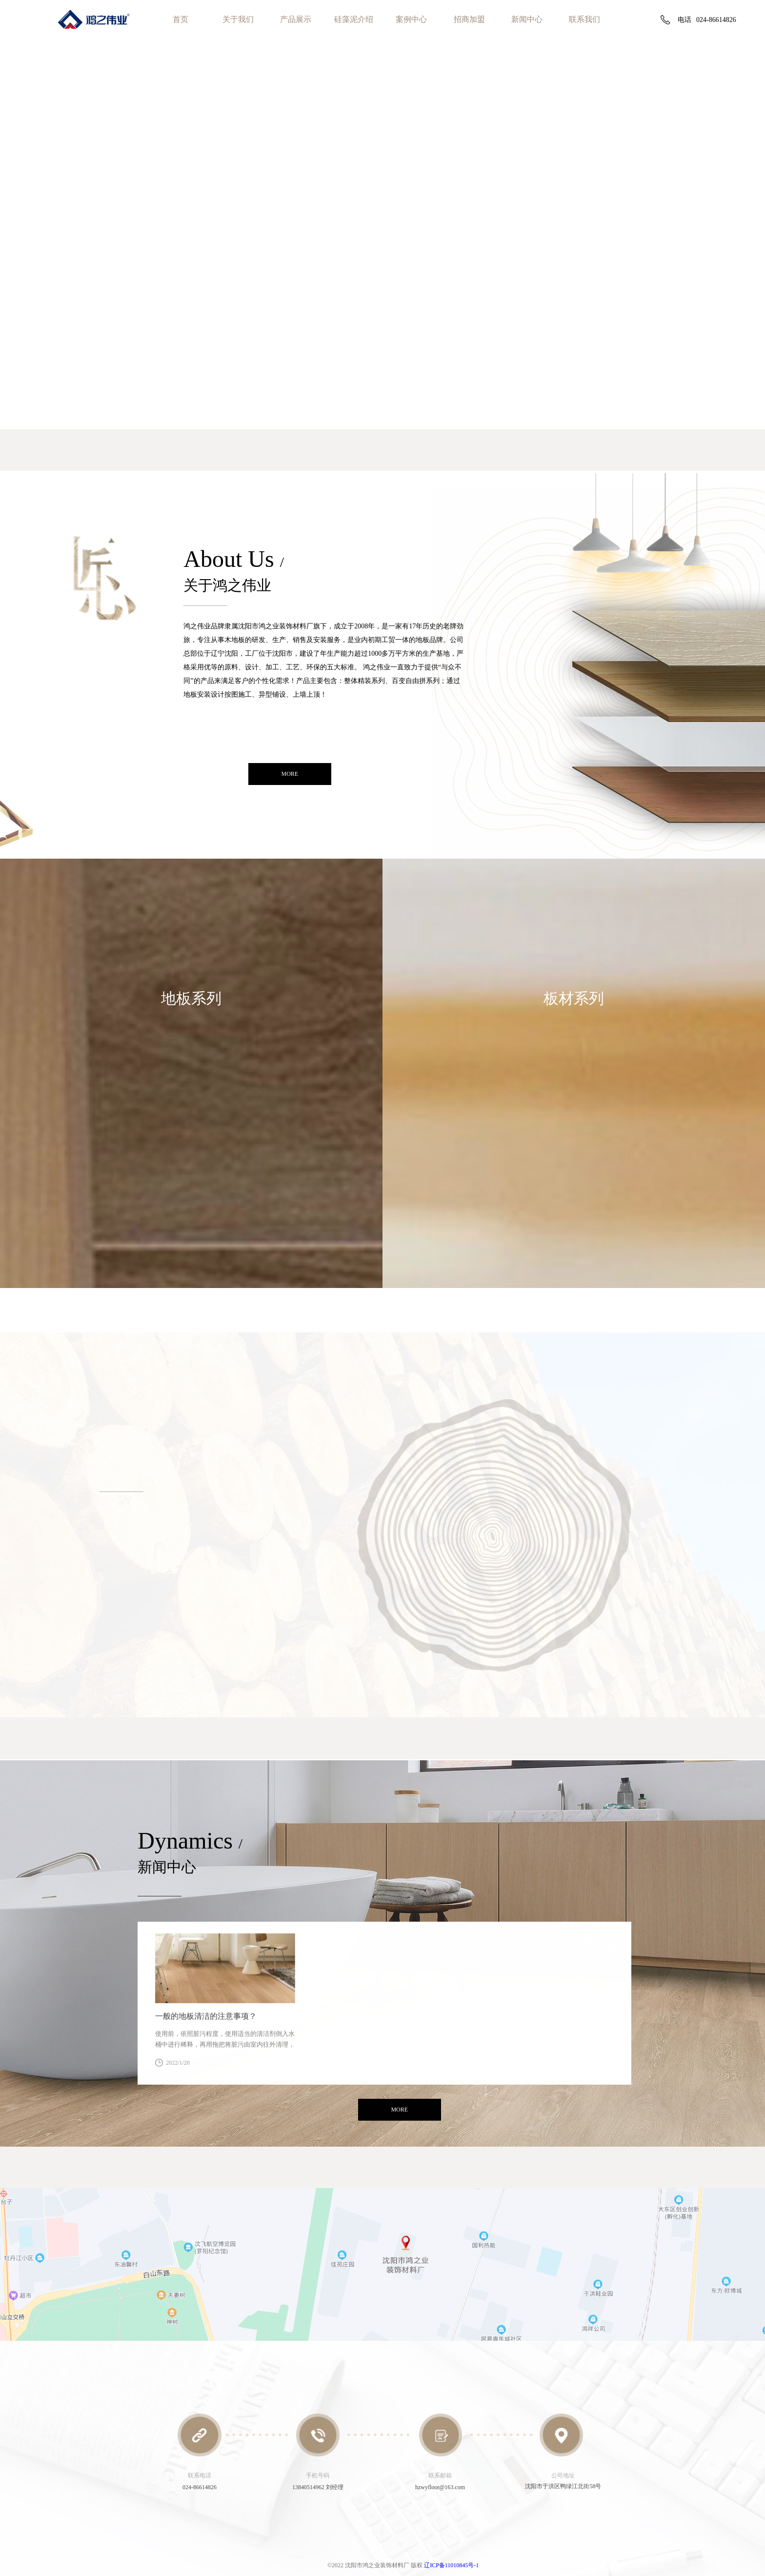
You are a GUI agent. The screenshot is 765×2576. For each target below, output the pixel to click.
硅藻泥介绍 (353, 19)
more (289, 774)
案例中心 (411, 19)
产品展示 (295, 19)
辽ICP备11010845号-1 (451, 2565)
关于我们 (238, 19)
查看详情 (224, 2076)
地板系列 (191, 998)
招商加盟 (469, 19)
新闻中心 (527, 19)
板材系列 (574, 998)
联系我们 (584, 19)
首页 (180, 19)
